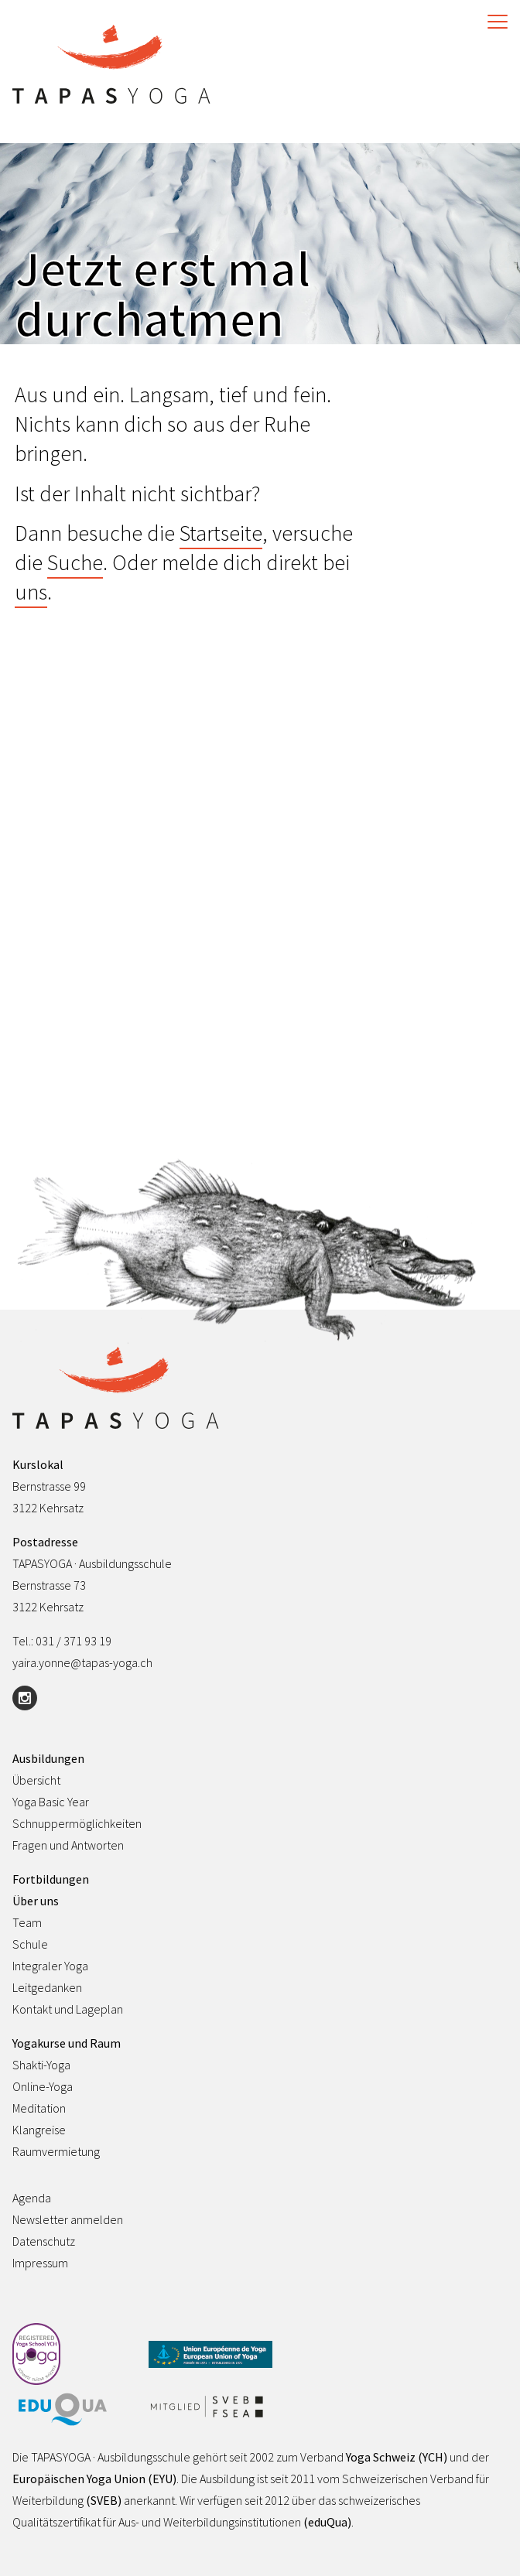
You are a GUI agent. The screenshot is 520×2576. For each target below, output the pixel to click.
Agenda (31, 2197)
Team (27, 1922)
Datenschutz (43, 2241)
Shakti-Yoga (41, 2064)
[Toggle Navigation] (494, 21)
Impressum (40, 2262)
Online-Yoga (42, 2086)
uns (31, 592)
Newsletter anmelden (67, 2219)
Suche (75, 562)
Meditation (39, 2108)
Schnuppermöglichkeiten (77, 1823)
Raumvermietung (56, 2151)
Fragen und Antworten (68, 1845)
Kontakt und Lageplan (67, 2009)
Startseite (221, 533)
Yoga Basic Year (50, 1801)
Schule (30, 1944)
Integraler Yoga (50, 1965)
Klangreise (39, 2129)
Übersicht (36, 1780)
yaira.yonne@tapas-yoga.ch (82, 1662)
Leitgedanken (47, 1987)
